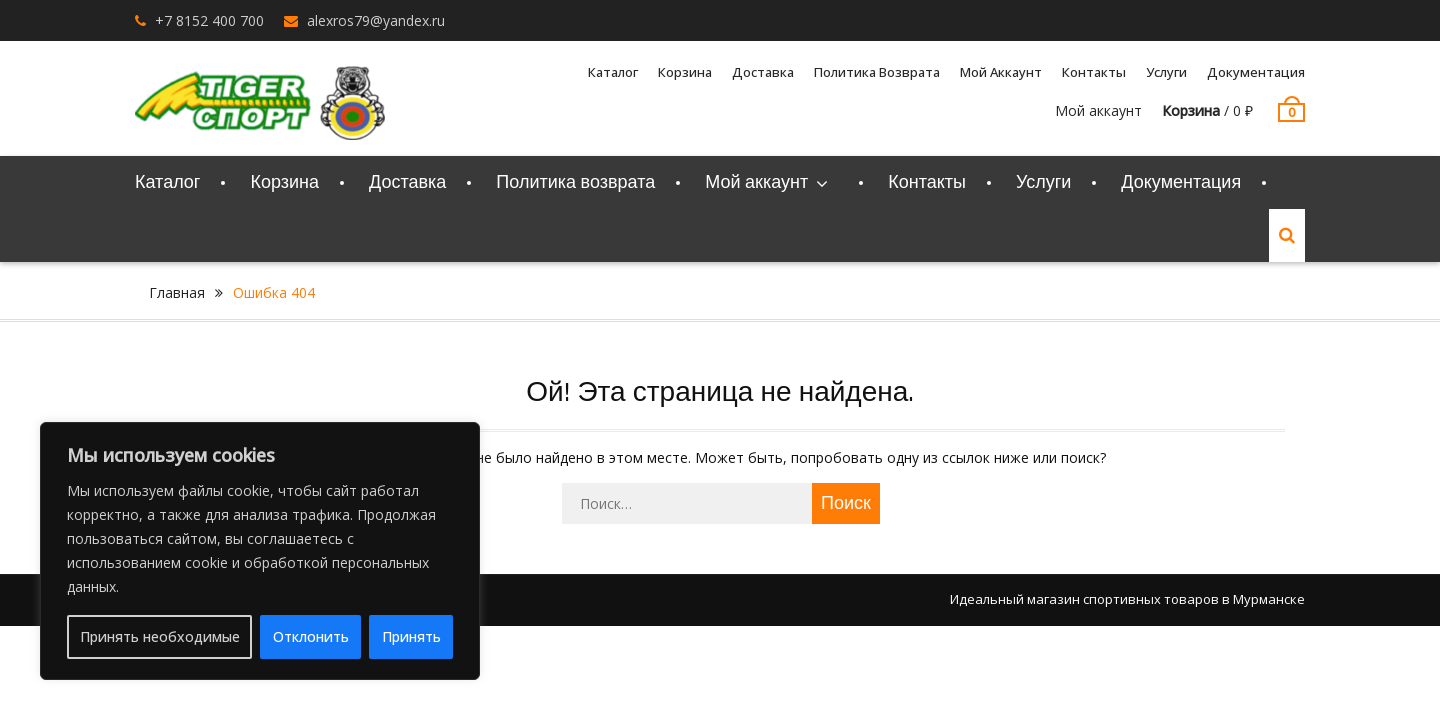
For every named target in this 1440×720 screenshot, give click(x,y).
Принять (411, 636)
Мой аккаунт (1001, 72)
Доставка (763, 72)
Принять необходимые (160, 636)
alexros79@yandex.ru (376, 20)
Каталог (613, 72)
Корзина (685, 72)
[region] (260, 551)
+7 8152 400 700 (209, 20)
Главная (177, 292)
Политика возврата (877, 72)
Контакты (1094, 72)
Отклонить (311, 636)
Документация (1256, 72)
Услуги (1166, 72)
